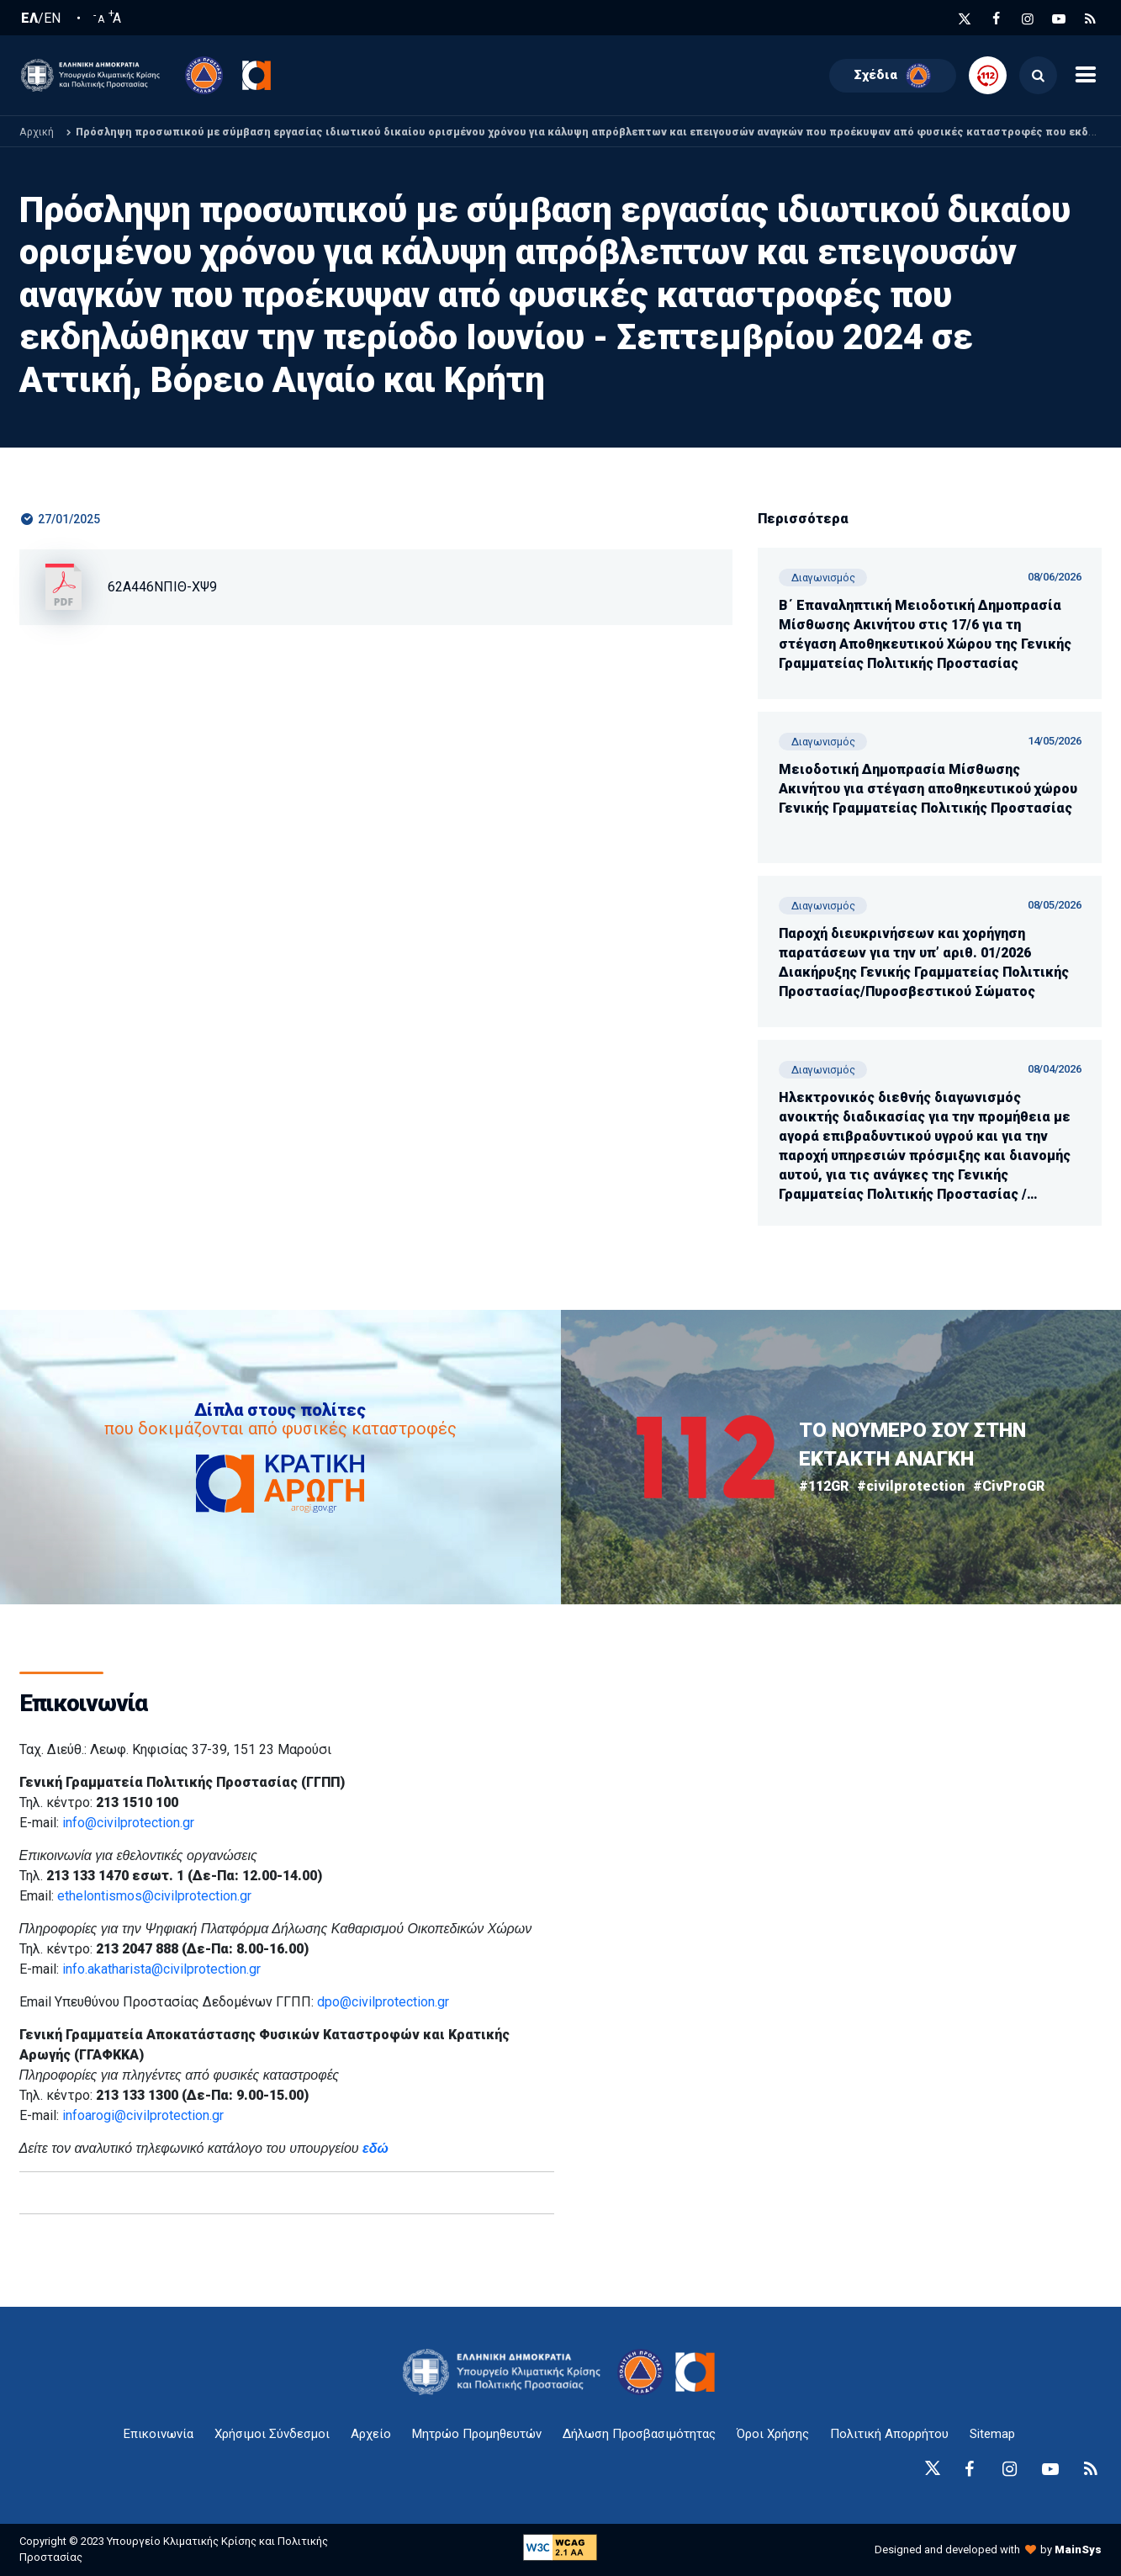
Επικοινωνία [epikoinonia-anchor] (158, 2433)
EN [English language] (52, 18)
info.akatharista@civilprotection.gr (161, 1969)
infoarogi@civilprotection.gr (143, 2115)
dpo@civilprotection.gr (383, 2002)
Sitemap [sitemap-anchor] (992, 2433)
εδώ (375, 2148)
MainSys (1078, 2549)
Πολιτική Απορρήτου (889, 2433)
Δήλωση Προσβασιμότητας (639, 2433)
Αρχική (36, 131)
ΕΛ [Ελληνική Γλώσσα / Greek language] (29, 18)
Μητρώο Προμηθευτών (477, 2433)
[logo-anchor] (506, 2372)
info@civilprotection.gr (128, 1823)
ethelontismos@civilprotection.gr (154, 1896)
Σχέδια (892, 75)
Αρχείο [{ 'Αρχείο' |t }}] (371, 2433)
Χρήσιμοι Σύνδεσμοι (272, 2433)
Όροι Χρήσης (773, 2433)
